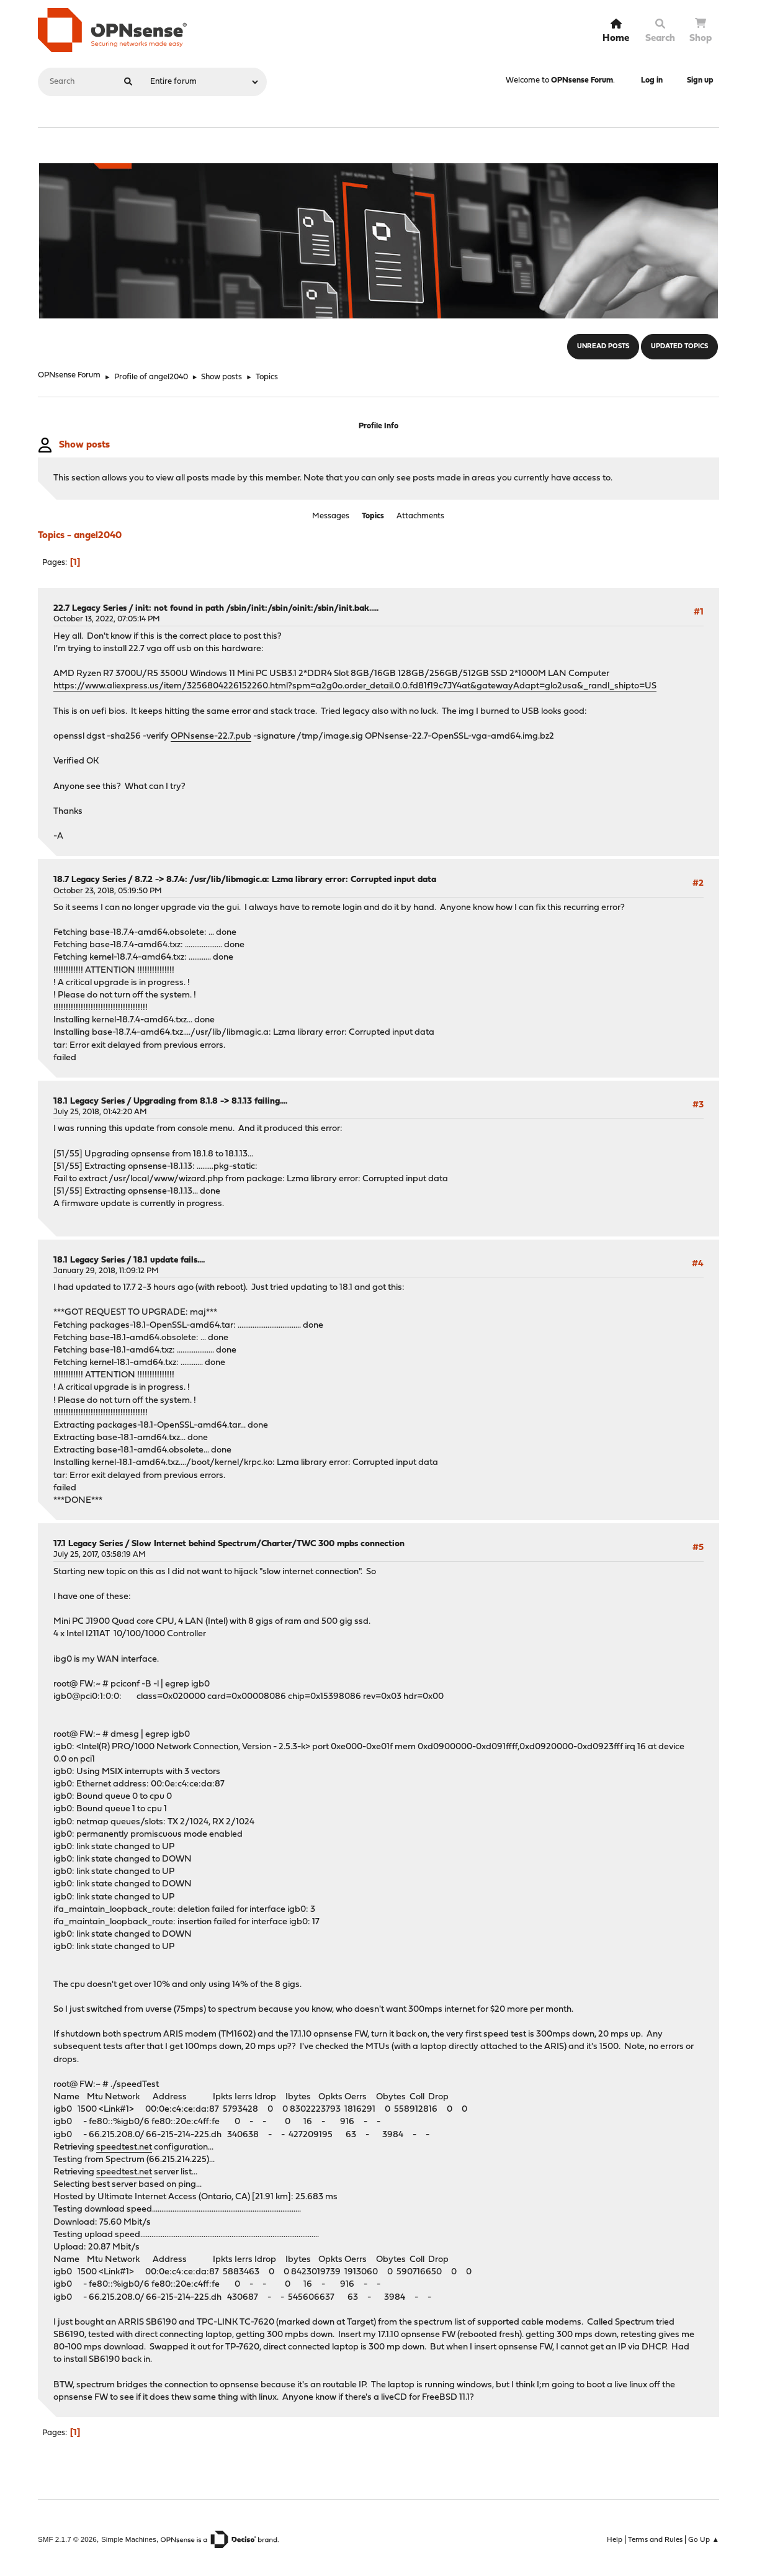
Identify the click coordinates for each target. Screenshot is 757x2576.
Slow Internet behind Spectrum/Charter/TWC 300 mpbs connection (268, 1539)
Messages (330, 514)
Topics (373, 514)
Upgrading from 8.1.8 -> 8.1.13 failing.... (210, 1097)
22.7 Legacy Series (90, 604)
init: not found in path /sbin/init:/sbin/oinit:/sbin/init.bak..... (256, 604)
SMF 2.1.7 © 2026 (67, 2535)
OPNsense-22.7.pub (211, 732)
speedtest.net (124, 2143)
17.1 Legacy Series (88, 1539)
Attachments (420, 514)
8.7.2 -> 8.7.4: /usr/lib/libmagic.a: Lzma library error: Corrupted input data (285, 876)
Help (614, 2535)
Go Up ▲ (703, 2535)
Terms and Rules (655, 2535)
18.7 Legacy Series (89, 876)
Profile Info (378, 426)
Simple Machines (128, 2535)
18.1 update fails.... (169, 1256)
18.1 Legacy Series (89, 1097)
